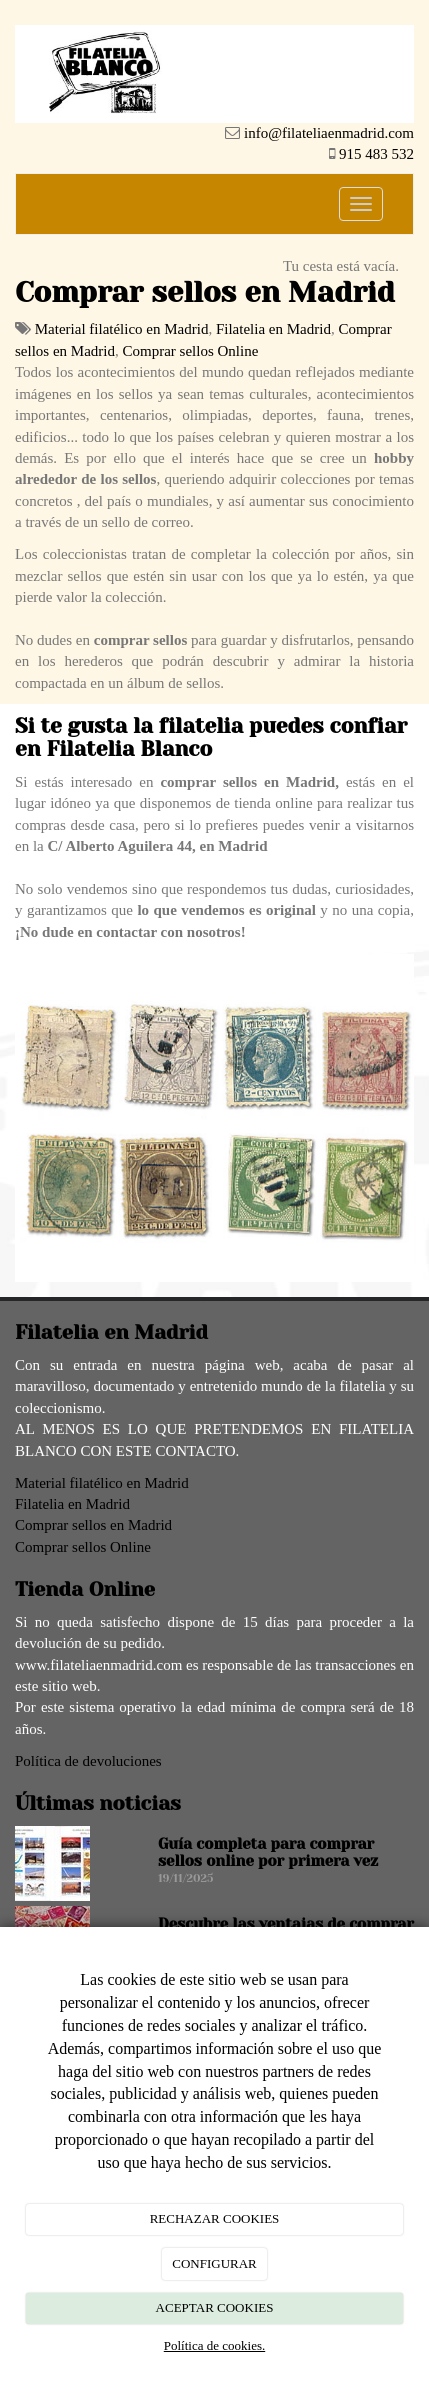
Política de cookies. (214, 2345)
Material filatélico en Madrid (122, 329)
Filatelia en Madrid (273, 329)
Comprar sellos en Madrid (93, 1525)
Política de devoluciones (88, 1761)
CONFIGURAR (214, 2263)
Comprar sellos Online (190, 351)
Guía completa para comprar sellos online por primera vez (268, 1852)
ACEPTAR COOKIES (215, 2307)
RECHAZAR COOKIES (215, 2218)
